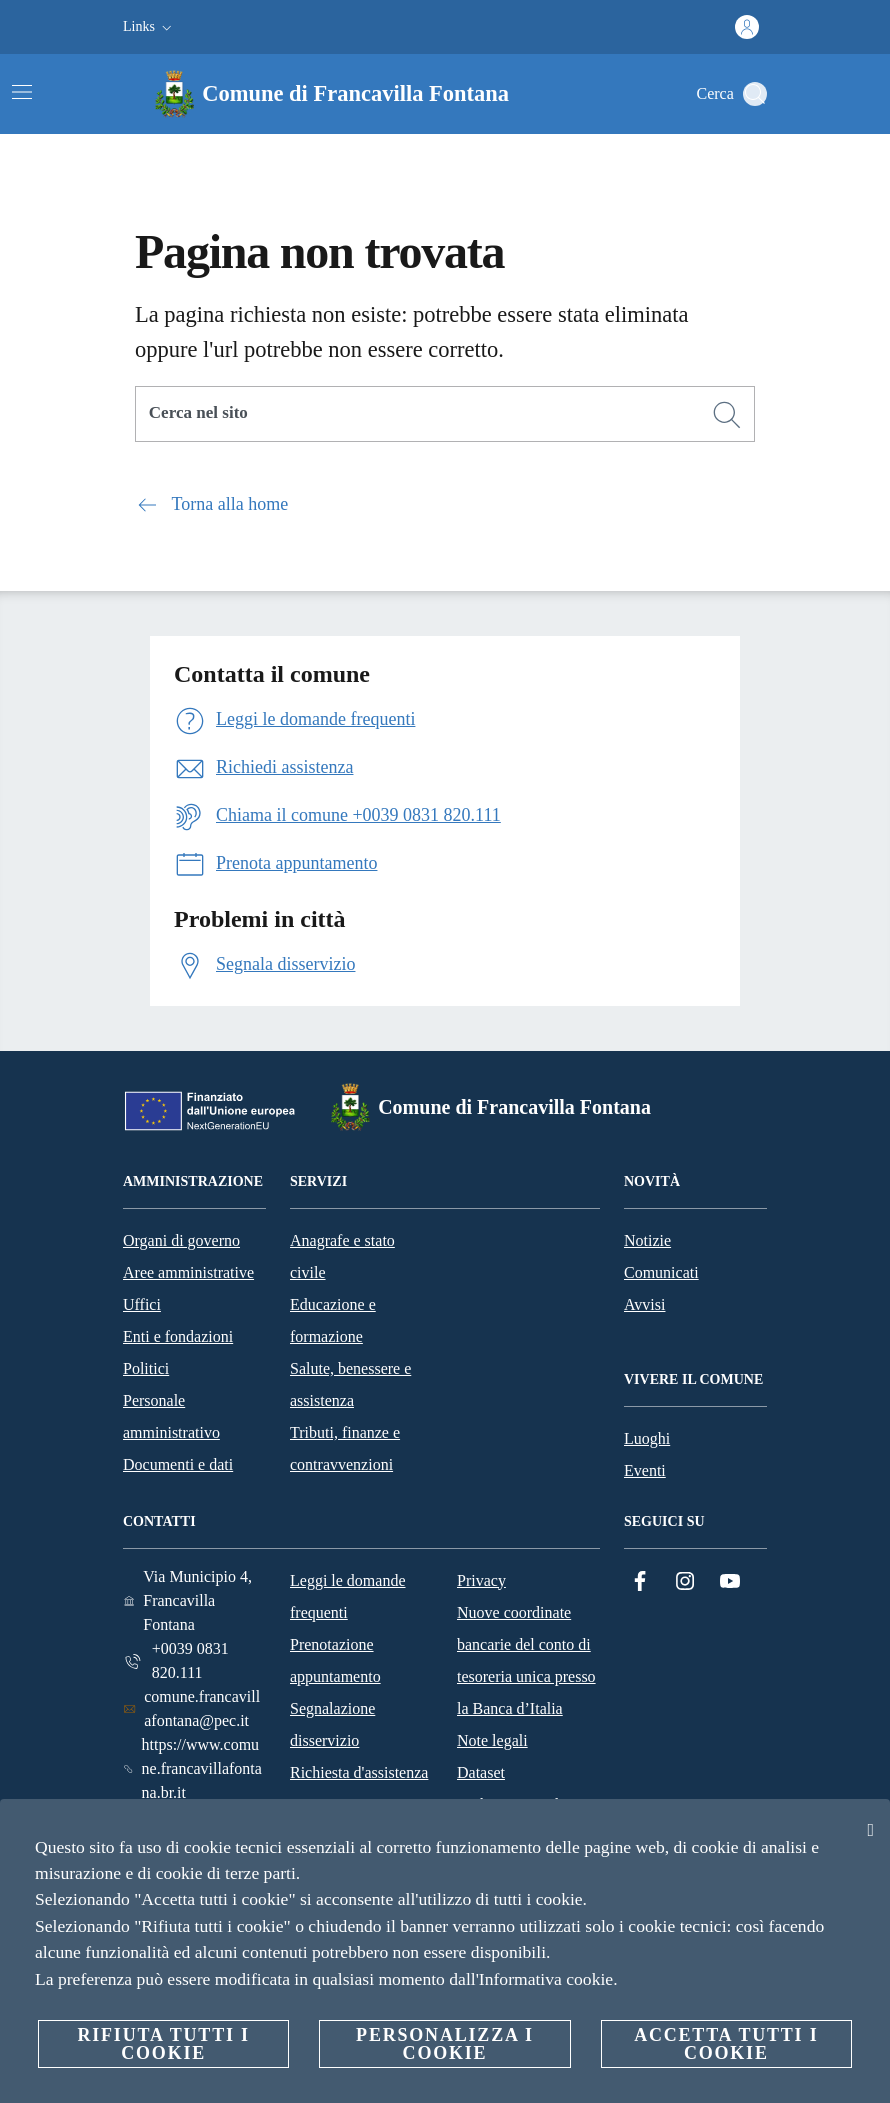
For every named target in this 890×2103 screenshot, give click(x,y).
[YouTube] (730, 1581)
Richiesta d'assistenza (359, 1772)
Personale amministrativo (171, 1416)
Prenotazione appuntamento (335, 1660)
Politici (146, 1368)
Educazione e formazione (333, 1320)
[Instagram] (685, 1581)
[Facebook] (640, 1581)
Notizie (647, 1240)
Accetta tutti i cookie (726, 2044)
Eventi (645, 1470)
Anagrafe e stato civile (342, 1256)
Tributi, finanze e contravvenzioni (345, 1448)
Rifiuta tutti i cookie (163, 2044)
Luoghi (647, 1438)
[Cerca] (755, 94)
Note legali (492, 1740)
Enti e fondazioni (178, 1336)
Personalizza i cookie (445, 2044)
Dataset (481, 1772)
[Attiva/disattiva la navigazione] (22, 92)
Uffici (142, 1304)
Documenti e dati (178, 1464)
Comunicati (661, 1272)
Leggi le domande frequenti (348, 1596)
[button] (149, 27)
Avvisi (644, 1304)
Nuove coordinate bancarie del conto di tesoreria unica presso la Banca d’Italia (526, 1660)
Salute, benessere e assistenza (350, 1384)
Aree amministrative (188, 1272)
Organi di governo (181, 1240)
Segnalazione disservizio (332, 1724)
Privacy (481, 1580)
